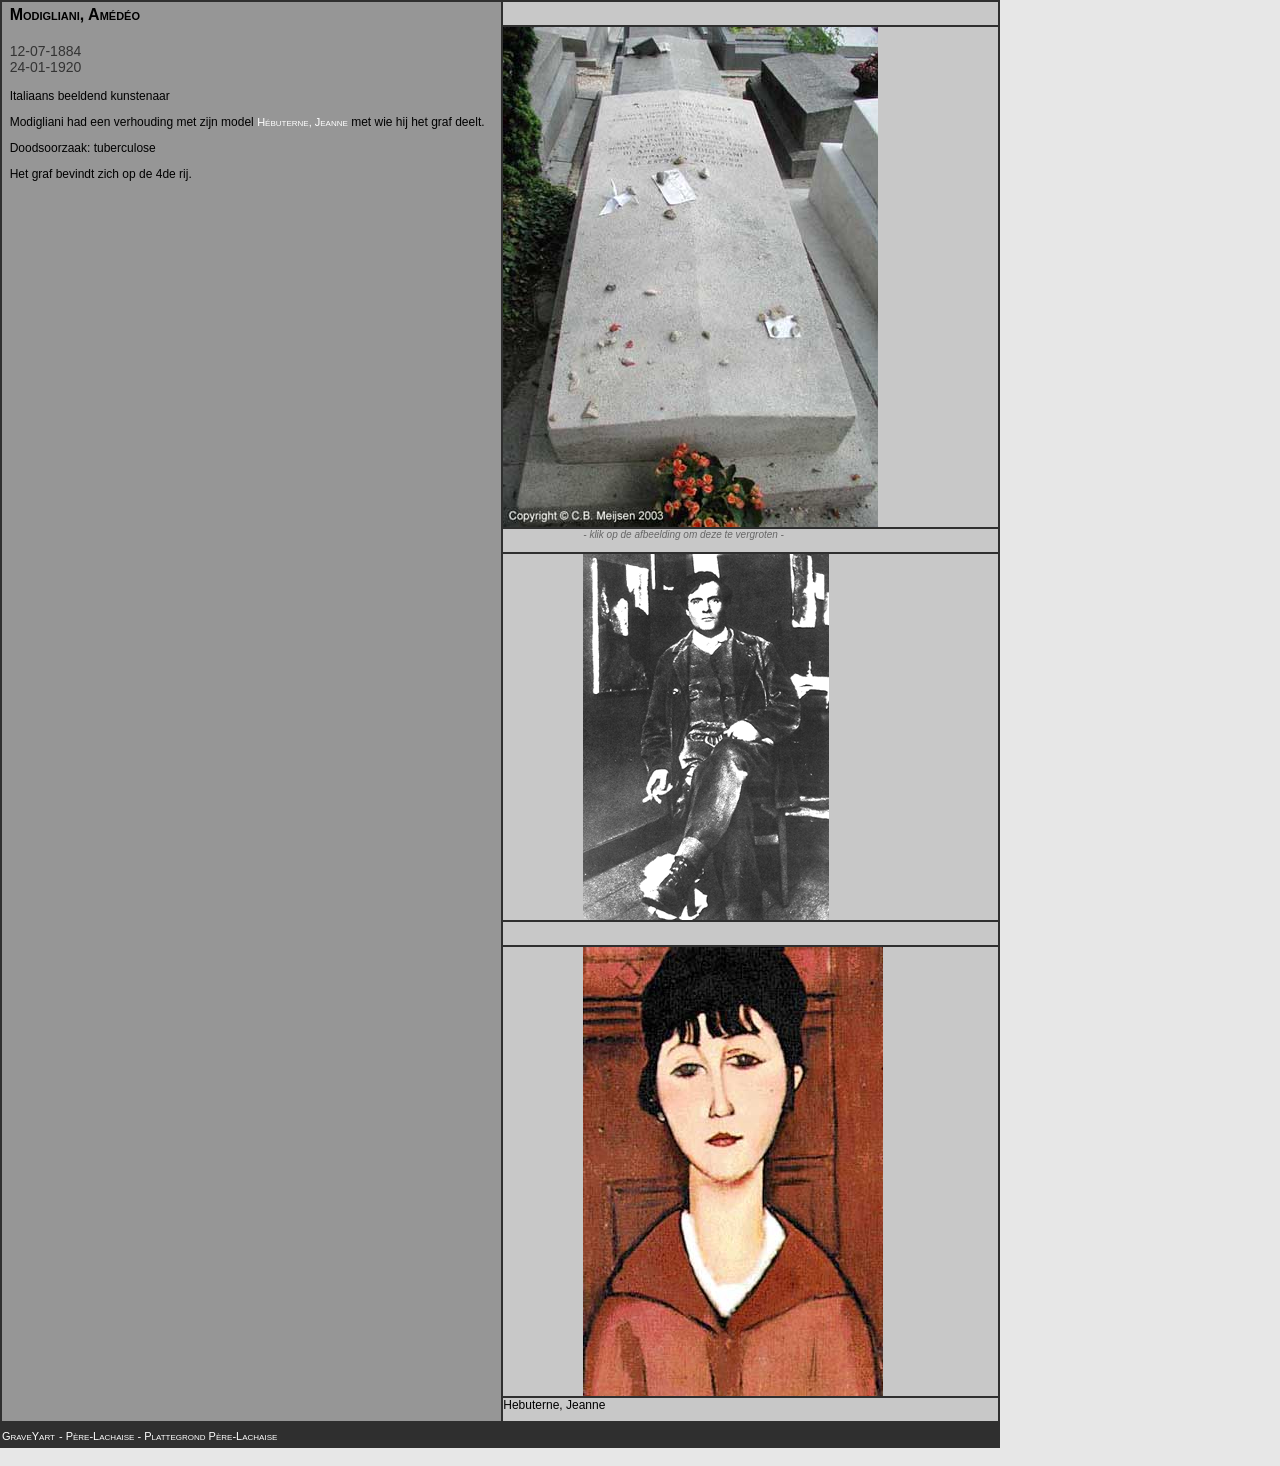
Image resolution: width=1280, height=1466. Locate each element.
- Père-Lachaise (98, 1436)
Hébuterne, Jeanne (302, 122)
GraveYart (28, 1436)
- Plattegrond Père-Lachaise (207, 1436)
